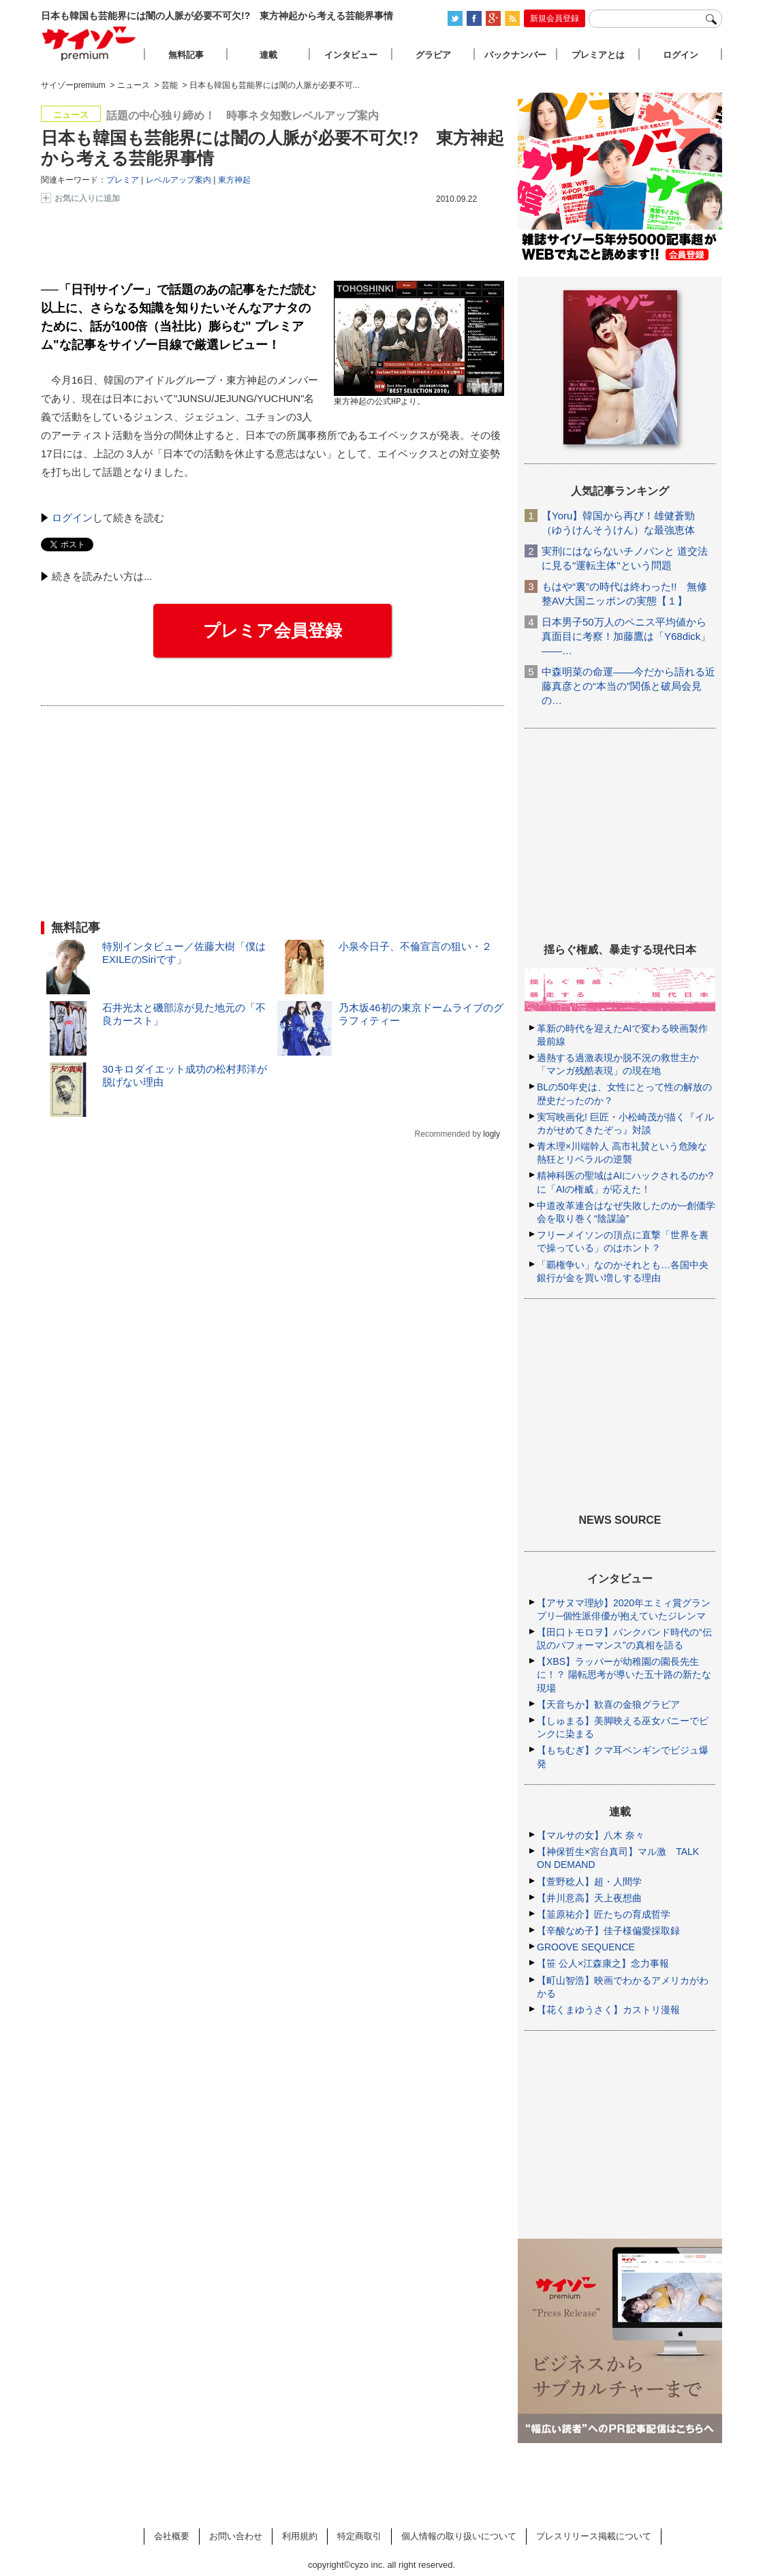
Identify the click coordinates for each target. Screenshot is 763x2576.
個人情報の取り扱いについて (458, 2536)
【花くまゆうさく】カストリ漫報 (608, 2009)
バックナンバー (515, 55)
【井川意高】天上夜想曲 (589, 1897)
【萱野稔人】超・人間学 (589, 1881)
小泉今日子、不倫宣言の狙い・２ (415, 946)
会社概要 (171, 2536)
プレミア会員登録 (272, 630)
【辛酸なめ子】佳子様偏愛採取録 (608, 1930)
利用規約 (299, 2536)
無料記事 (186, 55)
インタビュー (350, 55)
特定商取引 (359, 2536)
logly (491, 1134)
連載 (268, 55)
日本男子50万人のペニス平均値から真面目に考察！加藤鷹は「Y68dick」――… (626, 636)
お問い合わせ (235, 2536)
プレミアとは (598, 55)
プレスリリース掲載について (593, 2536)
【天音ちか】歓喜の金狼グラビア (608, 1704)
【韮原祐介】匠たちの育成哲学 (603, 1914)
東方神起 (234, 180)
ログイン (72, 517)
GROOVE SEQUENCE (586, 1947)
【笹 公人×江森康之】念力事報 (603, 1963)
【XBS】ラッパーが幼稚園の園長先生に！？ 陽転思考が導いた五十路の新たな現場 (624, 1674)
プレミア (122, 180)
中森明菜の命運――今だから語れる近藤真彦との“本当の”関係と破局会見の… (628, 686)
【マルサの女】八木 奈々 (590, 1835)
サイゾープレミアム (89, 43)
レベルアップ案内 (178, 180)
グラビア (433, 55)
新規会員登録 (554, 18)
